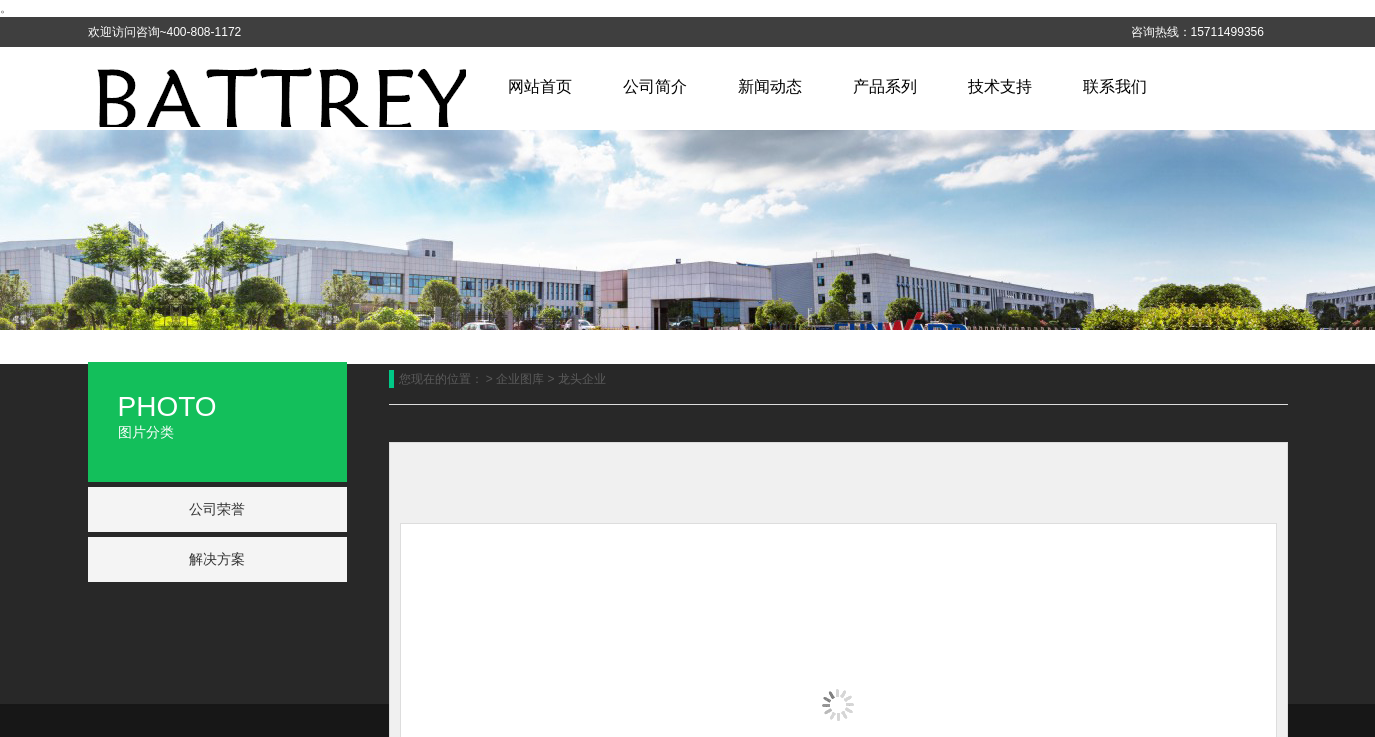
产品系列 (885, 86)
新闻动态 (770, 86)
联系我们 (1115, 86)
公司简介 (655, 86)
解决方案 (217, 559)
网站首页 (540, 86)
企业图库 (520, 379)
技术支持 (1000, 86)
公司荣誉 (217, 509)
